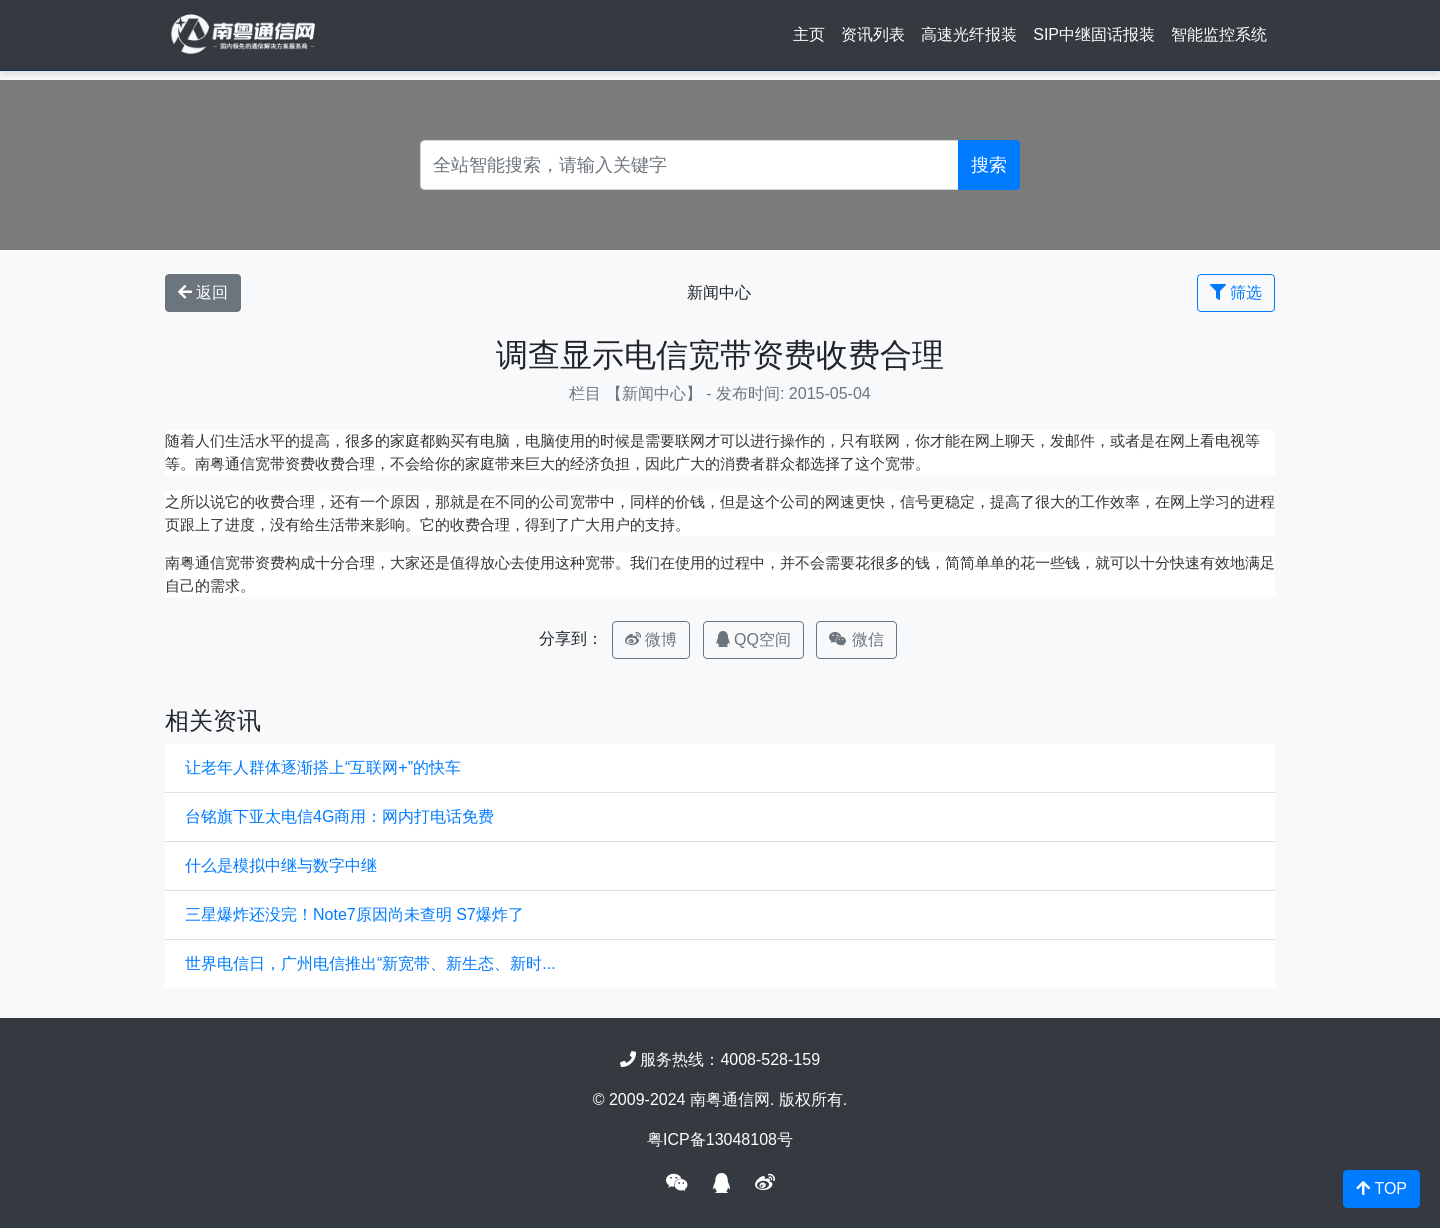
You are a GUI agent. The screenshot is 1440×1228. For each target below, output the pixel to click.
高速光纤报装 (969, 34)
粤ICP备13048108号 (720, 1139)
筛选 (1236, 292)
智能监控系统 (1219, 34)
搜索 (989, 165)
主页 (809, 34)
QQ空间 (753, 639)
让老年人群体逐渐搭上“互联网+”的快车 (323, 767)
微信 (856, 639)
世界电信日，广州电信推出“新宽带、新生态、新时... (370, 963)
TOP (1381, 1188)
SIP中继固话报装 (1094, 34)
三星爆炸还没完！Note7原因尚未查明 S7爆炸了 (354, 914)
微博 (651, 639)
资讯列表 (873, 34)
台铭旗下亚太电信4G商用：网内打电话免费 (339, 816)
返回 (203, 292)
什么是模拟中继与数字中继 (281, 865)
